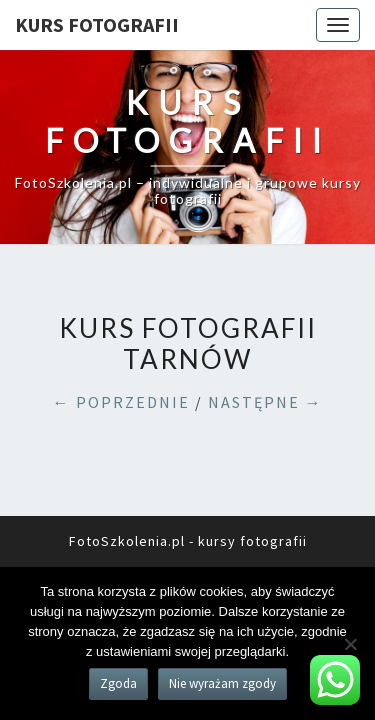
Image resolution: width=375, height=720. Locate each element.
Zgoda (118, 683)
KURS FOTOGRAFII (97, 24)
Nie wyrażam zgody (222, 683)
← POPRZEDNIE (121, 402)
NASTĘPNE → (265, 402)
